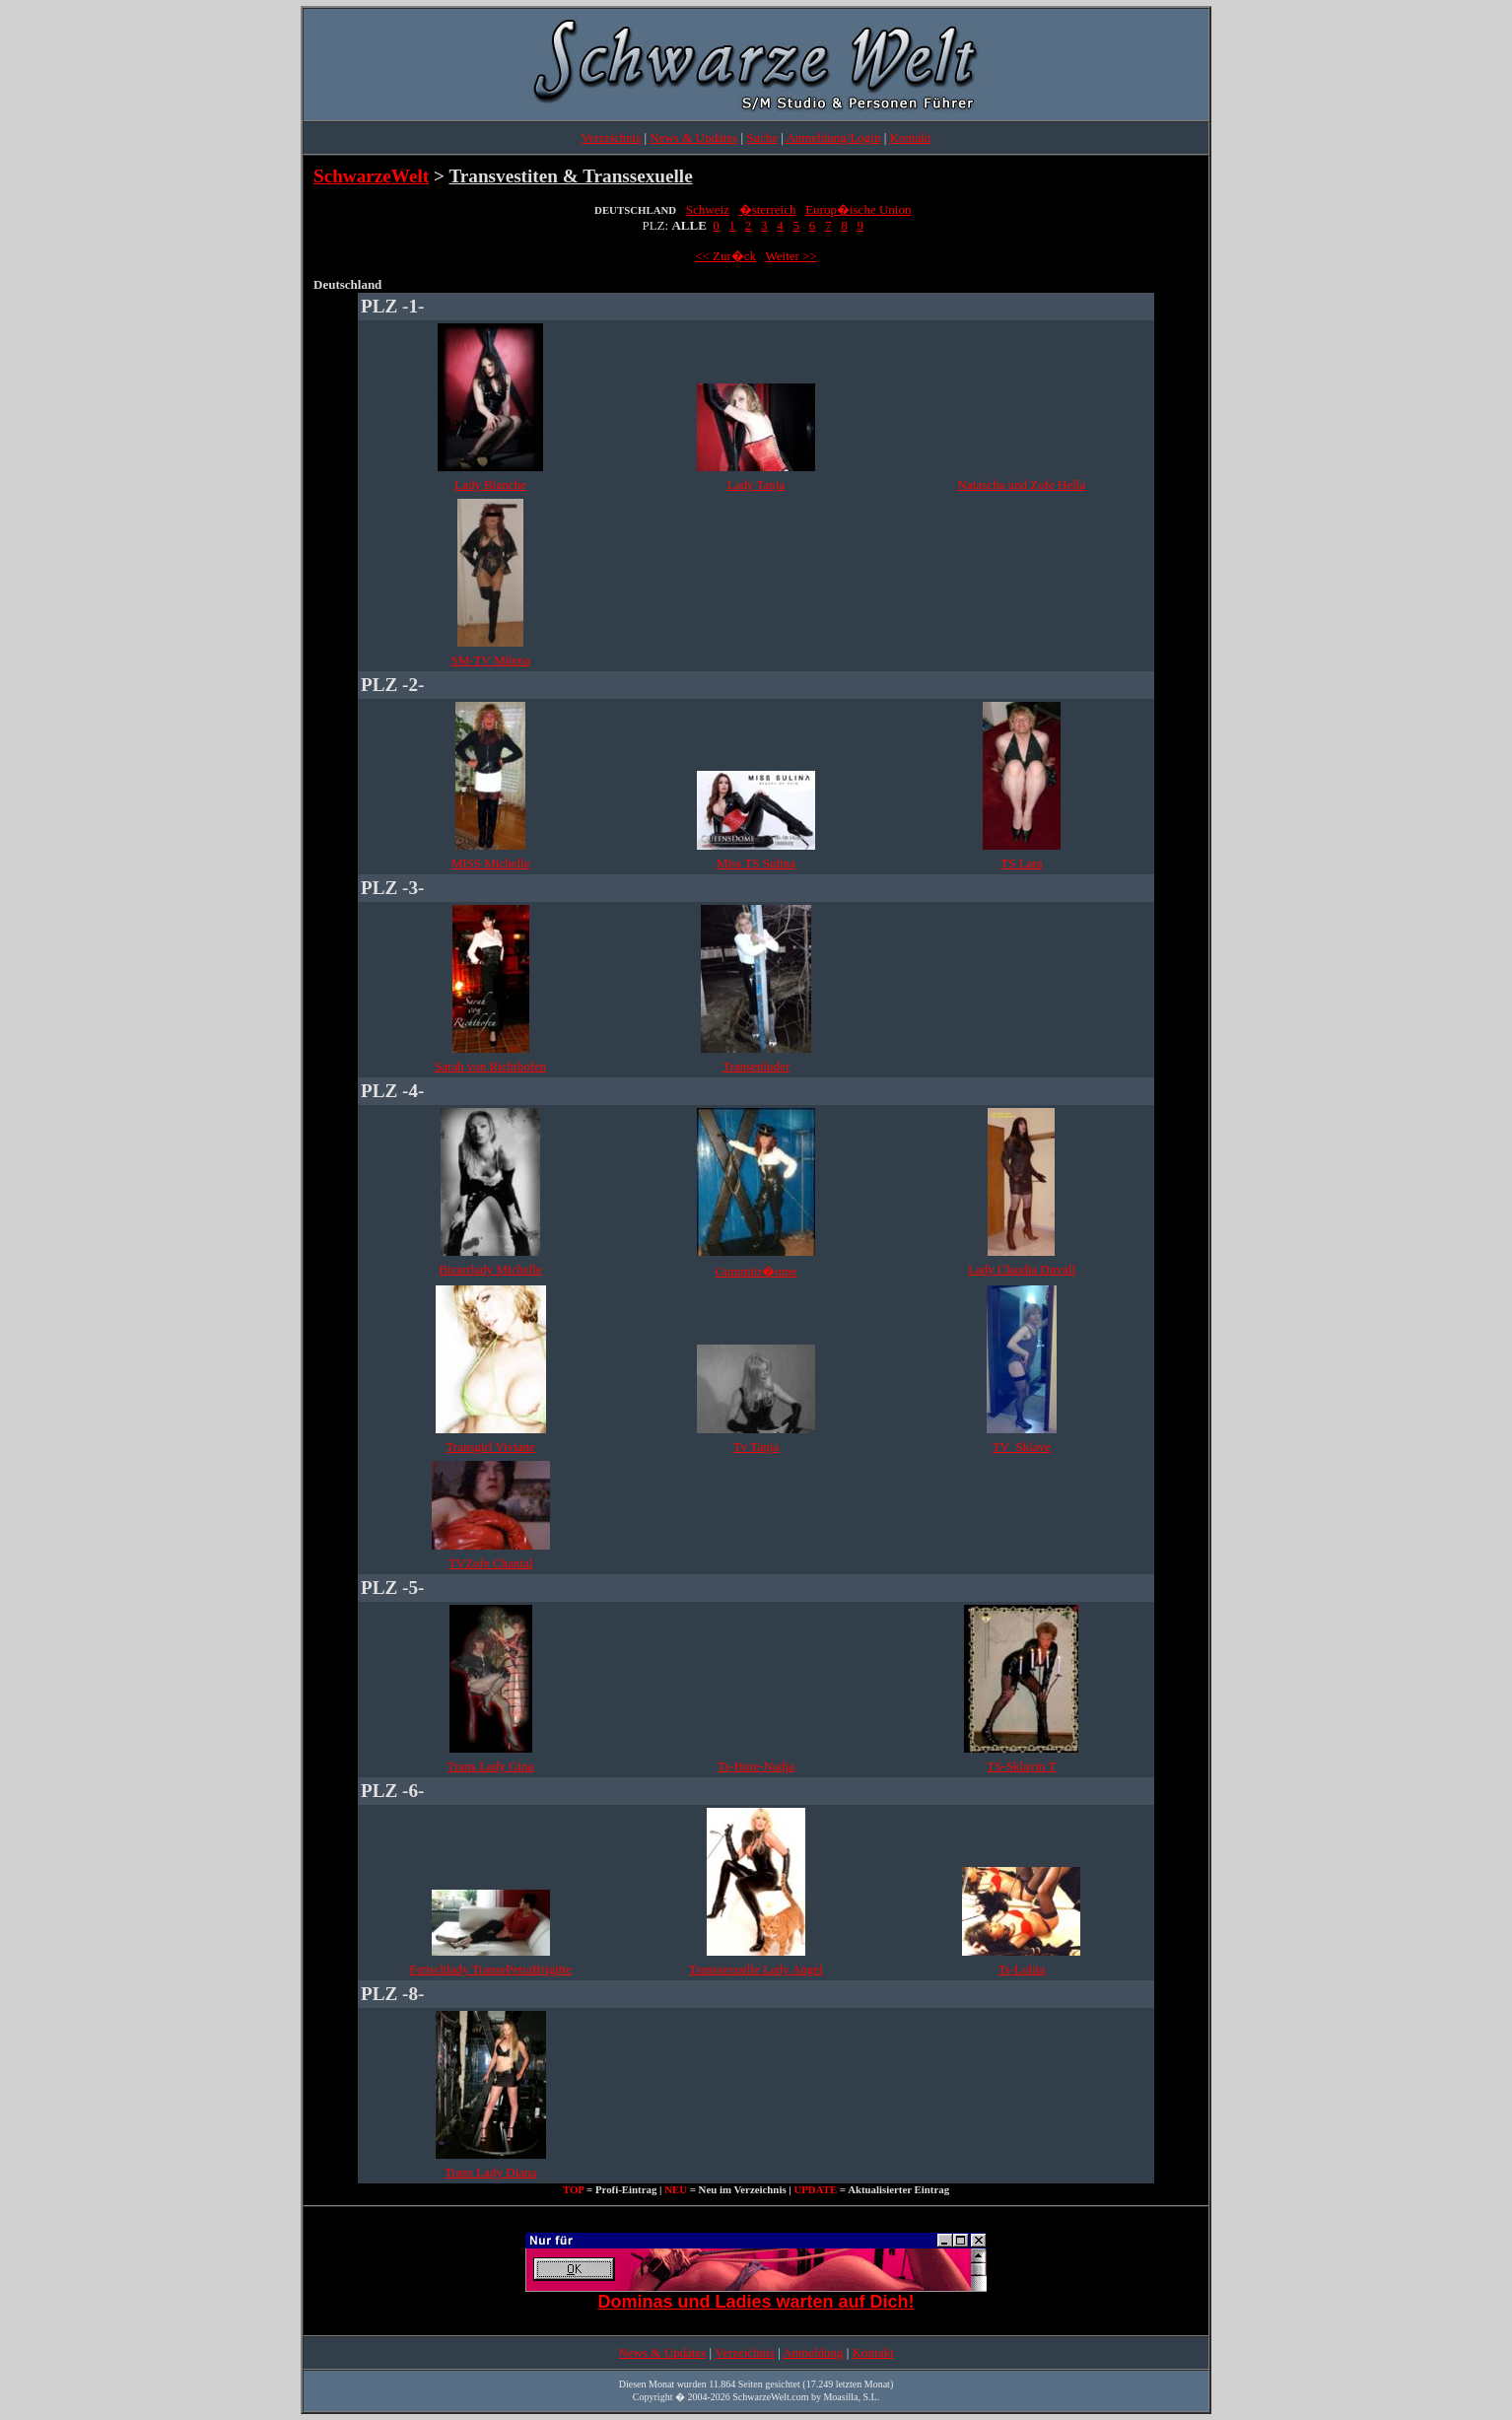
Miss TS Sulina (756, 863)
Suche (762, 137)
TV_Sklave (1022, 1446)
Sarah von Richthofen (490, 1066)
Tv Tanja (756, 1446)
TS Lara (1021, 863)
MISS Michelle (490, 863)
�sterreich (767, 209)
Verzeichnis (612, 137)
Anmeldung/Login (833, 137)
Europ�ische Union (858, 209)
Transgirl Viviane (490, 1446)
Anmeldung (813, 2352)
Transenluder (756, 1066)
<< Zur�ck (725, 255)
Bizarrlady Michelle (490, 1269)
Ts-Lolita (1021, 1969)
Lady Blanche (490, 484)
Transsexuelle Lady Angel (756, 1969)
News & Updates (693, 137)
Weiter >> (791, 255)
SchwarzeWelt (371, 176)
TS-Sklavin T (1021, 1766)
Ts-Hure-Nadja (756, 1766)
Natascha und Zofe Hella (1022, 484)
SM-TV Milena (489, 660)
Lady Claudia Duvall (1021, 1269)
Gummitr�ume (755, 1271)
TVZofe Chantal (490, 1563)
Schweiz (707, 209)
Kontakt (910, 137)
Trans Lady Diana (490, 2172)
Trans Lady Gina (490, 1766)
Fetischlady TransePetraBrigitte (490, 1969)
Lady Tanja (756, 484)
